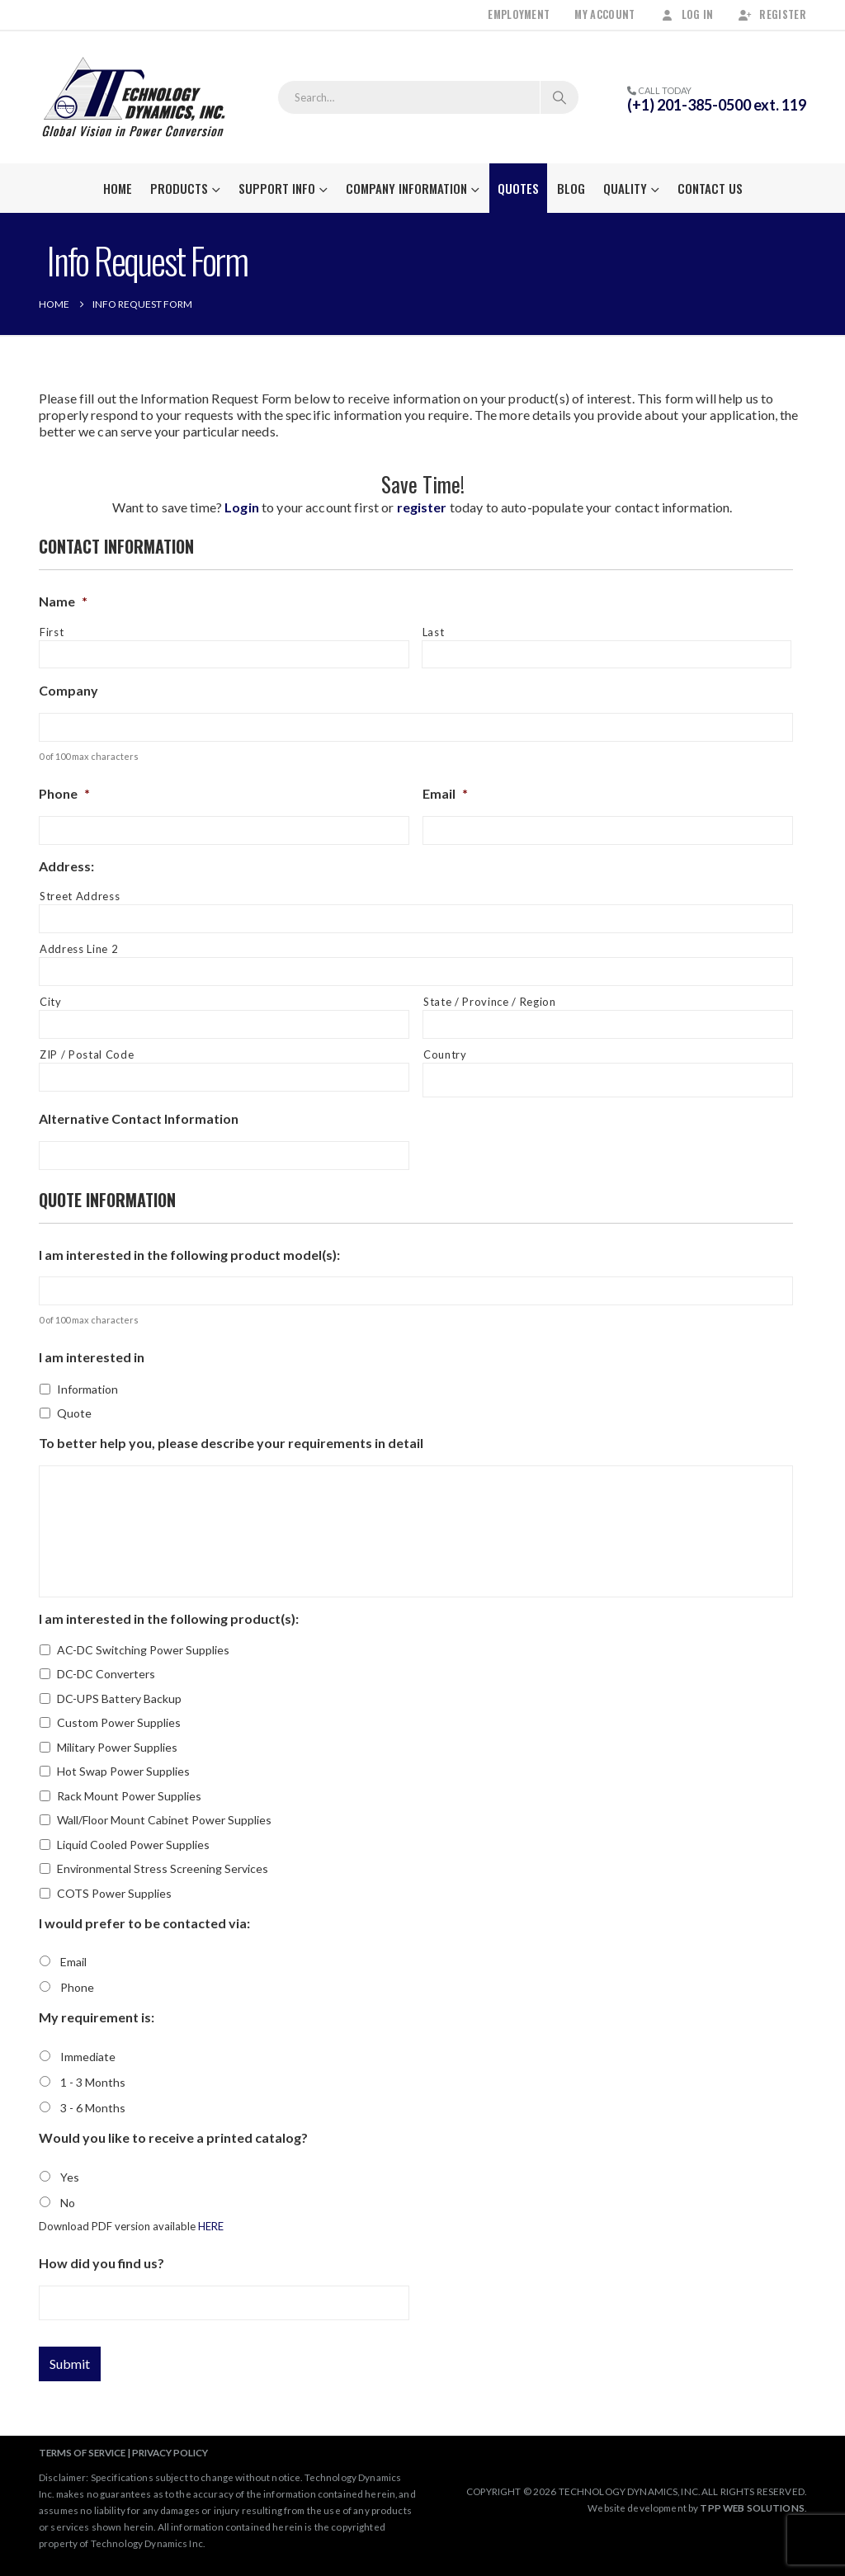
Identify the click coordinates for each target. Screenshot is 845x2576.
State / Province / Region (489, 1001)
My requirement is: (96, 2017)
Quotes (518, 188)
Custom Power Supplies (119, 1722)
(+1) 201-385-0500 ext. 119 (716, 105)
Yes (69, 2177)
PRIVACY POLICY (170, 2452)
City (51, 1001)
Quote (74, 1413)
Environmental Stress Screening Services (162, 1868)
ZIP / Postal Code (87, 1054)
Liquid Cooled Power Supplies (133, 1845)
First (52, 632)
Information (87, 1389)
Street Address (80, 896)
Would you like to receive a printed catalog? (173, 2137)
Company (68, 690)
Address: (66, 866)
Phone (64, 793)
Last (433, 632)
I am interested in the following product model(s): (189, 1254)
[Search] (559, 97)
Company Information (406, 188)
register (422, 507)
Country (445, 1054)
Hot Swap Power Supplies (123, 1771)
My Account (604, 14)
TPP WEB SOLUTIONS (752, 2507)
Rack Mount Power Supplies (129, 1796)
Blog (571, 188)
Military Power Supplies (117, 1747)
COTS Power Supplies (114, 1893)
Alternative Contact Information (138, 1118)
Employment (519, 14)
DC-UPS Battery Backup (119, 1698)
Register (772, 14)
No (67, 2203)
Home (117, 188)
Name (63, 601)
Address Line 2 (79, 948)
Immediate (88, 2057)
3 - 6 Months (92, 2108)
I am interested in (91, 1357)
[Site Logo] (134, 97)
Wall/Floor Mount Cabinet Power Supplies (164, 1820)
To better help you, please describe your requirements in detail (231, 1443)
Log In (687, 14)
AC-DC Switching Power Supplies (143, 1650)
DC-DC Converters (106, 1674)
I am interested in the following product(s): (169, 1618)
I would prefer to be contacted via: (144, 1923)
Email (445, 793)
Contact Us (710, 188)
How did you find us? (101, 2263)
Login (241, 507)
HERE (211, 2226)
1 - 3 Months (92, 2082)
